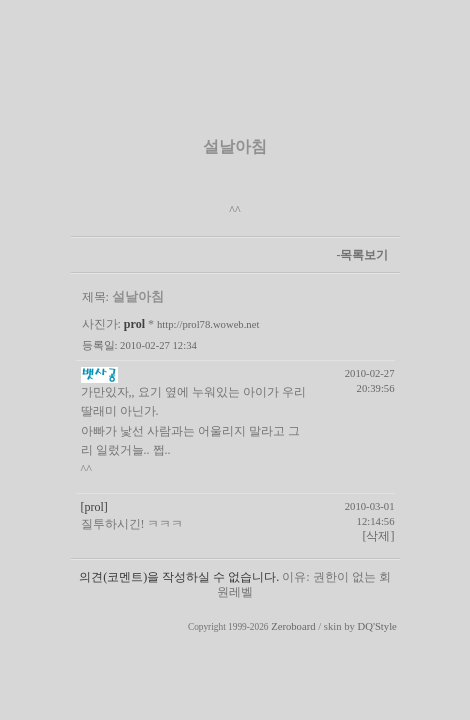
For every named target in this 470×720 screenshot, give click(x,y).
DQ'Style (377, 626)
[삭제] (379, 536)
